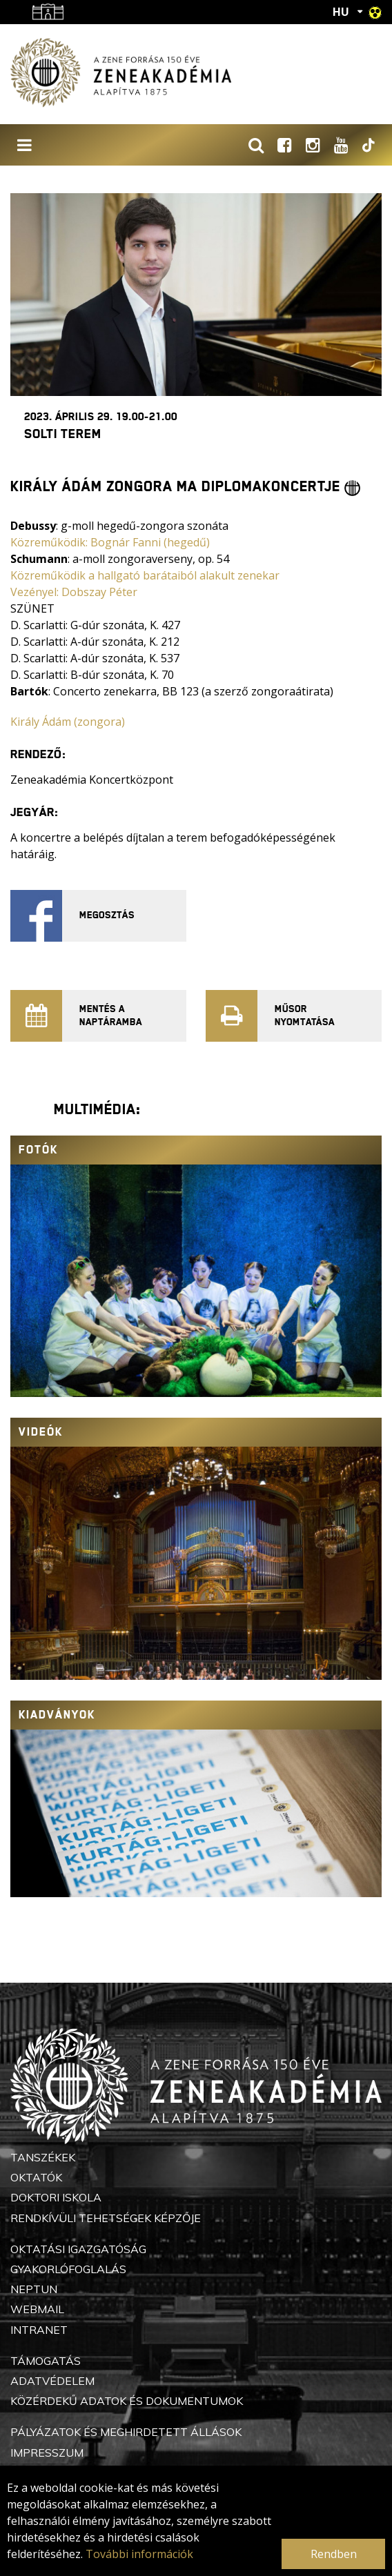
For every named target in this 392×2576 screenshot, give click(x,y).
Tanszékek (42, 2157)
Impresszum (47, 2452)
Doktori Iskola (55, 2197)
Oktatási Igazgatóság (78, 2249)
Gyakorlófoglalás (68, 2269)
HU (341, 11)
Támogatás (45, 2361)
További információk (139, 2554)
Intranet (39, 2330)
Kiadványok (57, 1714)
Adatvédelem (52, 2381)
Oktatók (36, 2177)
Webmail (37, 2309)
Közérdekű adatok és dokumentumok (126, 2401)
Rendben (334, 2554)
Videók (41, 1431)
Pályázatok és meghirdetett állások (126, 2432)
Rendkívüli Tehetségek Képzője (105, 2218)
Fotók (38, 1149)
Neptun (33, 2289)
